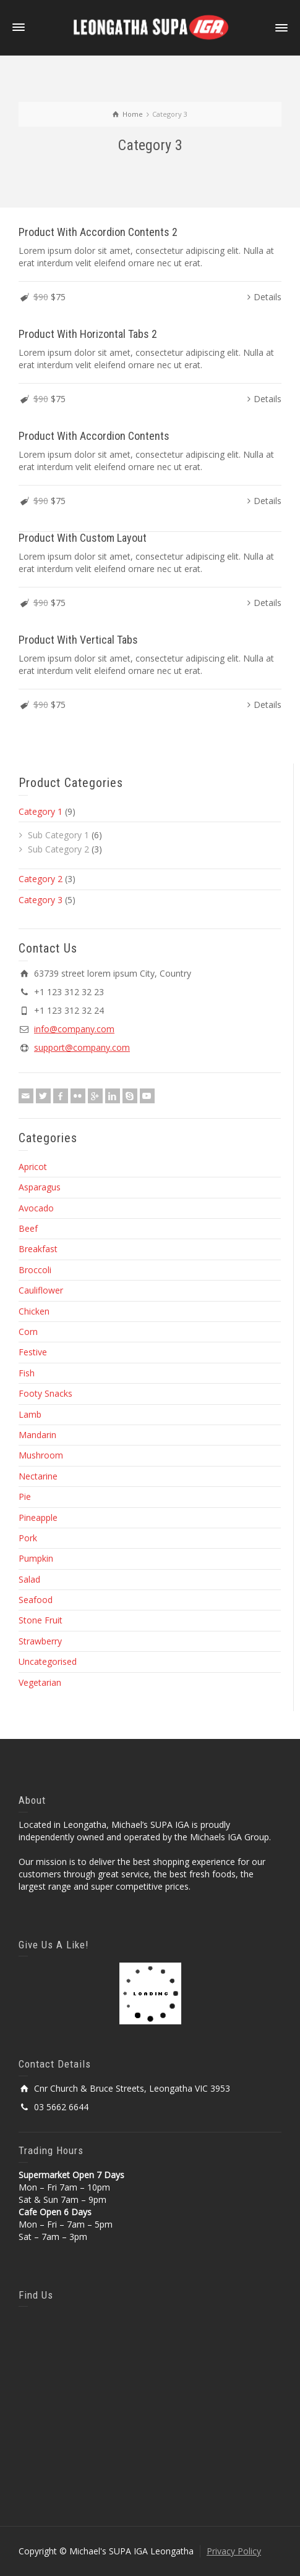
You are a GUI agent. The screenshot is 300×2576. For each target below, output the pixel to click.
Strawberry (40, 1641)
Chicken (34, 1311)
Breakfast (38, 1249)
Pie (25, 1496)
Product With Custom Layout (83, 537)
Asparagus (40, 1187)
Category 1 (40, 811)
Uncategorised (48, 1661)
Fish (27, 1373)
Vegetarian (40, 1682)
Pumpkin (36, 1558)
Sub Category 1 (58, 835)
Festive (33, 1352)
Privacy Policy (234, 2551)
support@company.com (82, 1047)
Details (267, 297)
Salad (29, 1579)
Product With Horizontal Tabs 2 (88, 333)
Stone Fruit (40, 1620)
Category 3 (40, 900)
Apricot (33, 1166)
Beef (28, 1228)
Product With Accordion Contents (94, 435)
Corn (28, 1331)
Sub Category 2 (58, 849)
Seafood (36, 1600)
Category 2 (40, 879)
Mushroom (41, 1455)
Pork (28, 1538)
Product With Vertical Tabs (78, 639)
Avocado (36, 1208)
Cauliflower (41, 1290)
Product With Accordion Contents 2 (98, 231)
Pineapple (38, 1517)
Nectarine (38, 1476)
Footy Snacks (45, 1393)
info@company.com (74, 1029)
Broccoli (35, 1270)
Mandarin (37, 1435)
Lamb (30, 1414)
